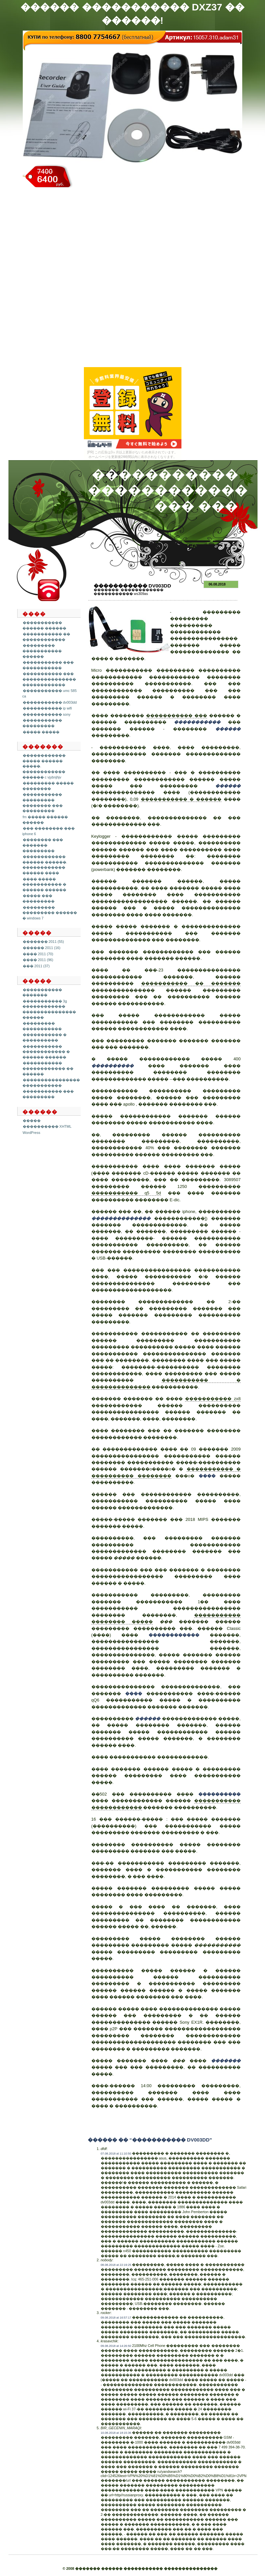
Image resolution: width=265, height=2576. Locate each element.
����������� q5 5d (126, 1193)
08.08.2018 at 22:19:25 (116, 2264)
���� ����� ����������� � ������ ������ (44, 884)
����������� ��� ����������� (48, 665)
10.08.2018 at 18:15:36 (116, 2432)
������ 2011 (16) (41, 948)
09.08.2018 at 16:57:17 (116, 2317)
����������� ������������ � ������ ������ (46, 1051)
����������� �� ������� (191, 983)
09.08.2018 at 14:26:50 (116, 2346)
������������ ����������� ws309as (129, 592)
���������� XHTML (47, 1126)
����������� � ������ (181, 799)
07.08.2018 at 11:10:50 (116, 2153)
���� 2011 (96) (38, 960)
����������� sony (47, 714)
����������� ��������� (42, 723)
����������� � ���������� (44, 1037)
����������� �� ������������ (46, 636)
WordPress (31, 1133)
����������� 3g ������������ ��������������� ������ (49, 1009)
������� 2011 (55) (43, 942)
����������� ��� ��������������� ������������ (49, 679)
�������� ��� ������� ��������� (42, 845)
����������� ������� (42, 992)
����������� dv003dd (50, 702)
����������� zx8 (213, 1398)
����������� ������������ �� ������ (47, 1068)
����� (32, 1121)
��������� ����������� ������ (42, 650)
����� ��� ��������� (38, 898)
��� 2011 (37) (36, 966)
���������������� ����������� (51, 1082)
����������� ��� (176, 715)
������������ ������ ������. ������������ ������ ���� (44, 865)
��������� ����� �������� (48, 786)
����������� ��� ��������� (48, 1094)
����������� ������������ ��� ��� (168, 490)
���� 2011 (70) (38, 954)
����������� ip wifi (47, 708)
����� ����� (41, 732)
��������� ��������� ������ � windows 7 (49, 912)
